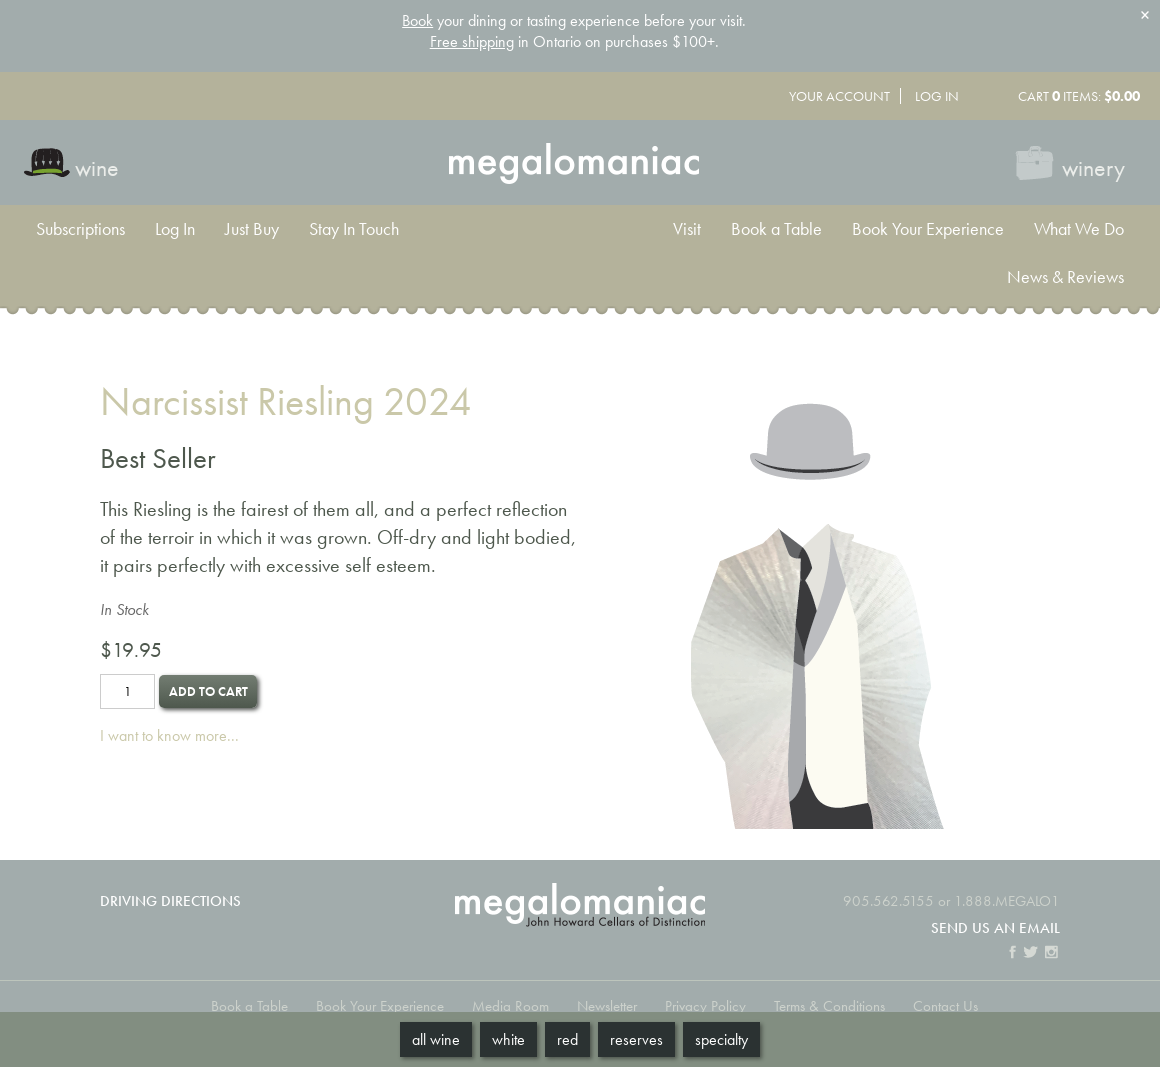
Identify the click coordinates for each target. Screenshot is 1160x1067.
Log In (937, 96)
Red (567, 1039)
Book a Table (776, 229)
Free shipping (472, 41)
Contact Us (945, 1005)
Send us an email (995, 927)
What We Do (1079, 229)
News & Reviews (1065, 277)
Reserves (636, 1039)
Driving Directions (170, 900)
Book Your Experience (928, 229)
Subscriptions (80, 229)
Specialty (721, 1039)
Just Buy (252, 229)
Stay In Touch (354, 229)
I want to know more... (169, 735)
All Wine (436, 1039)
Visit (687, 229)
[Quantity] (127, 691)
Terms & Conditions (829, 1005)
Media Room (510, 1005)
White (508, 1039)
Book (417, 20)
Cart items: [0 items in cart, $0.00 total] (1079, 96)
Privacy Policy (705, 1005)
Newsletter (607, 1005)
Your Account (839, 96)
